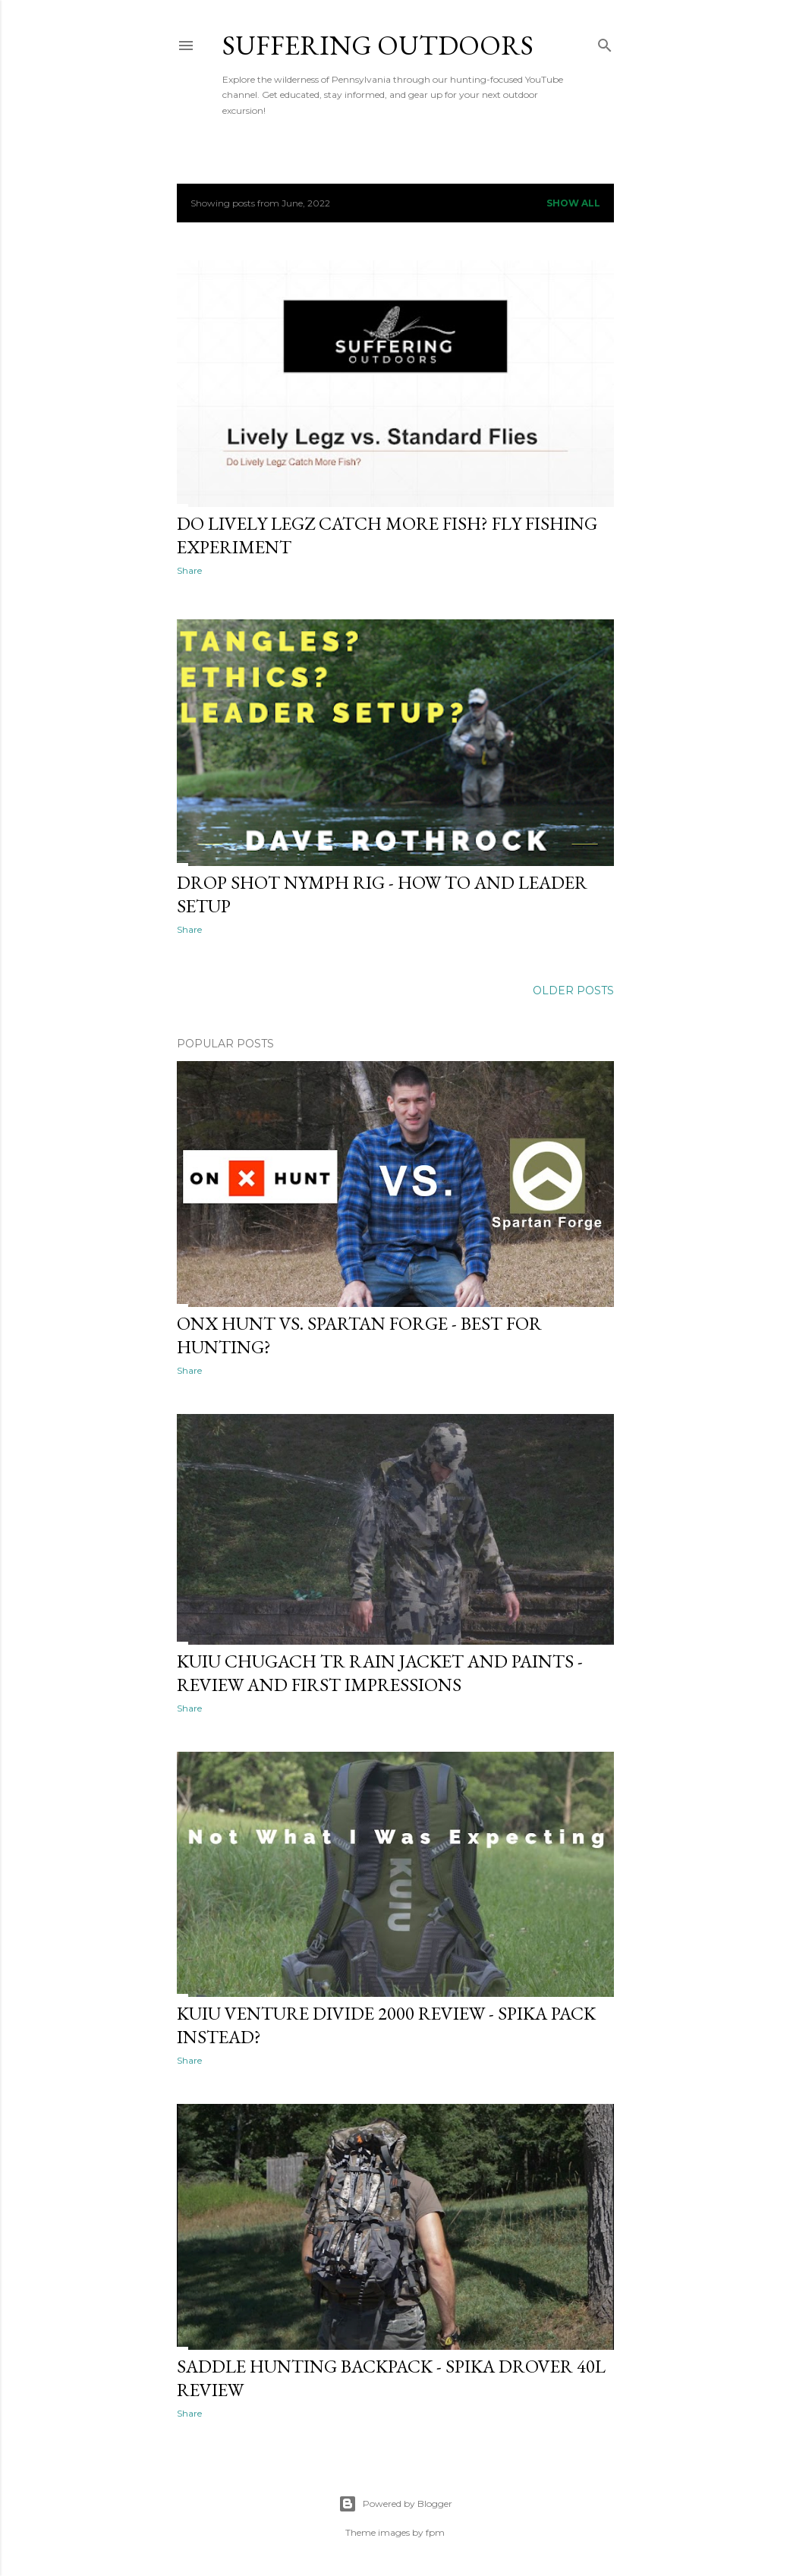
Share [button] (189, 570)
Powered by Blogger (395, 2504)
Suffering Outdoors (377, 45)
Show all (573, 203)
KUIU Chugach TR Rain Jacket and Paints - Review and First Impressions (380, 1672)
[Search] (605, 42)
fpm (435, 2532)
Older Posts (573, 990)
